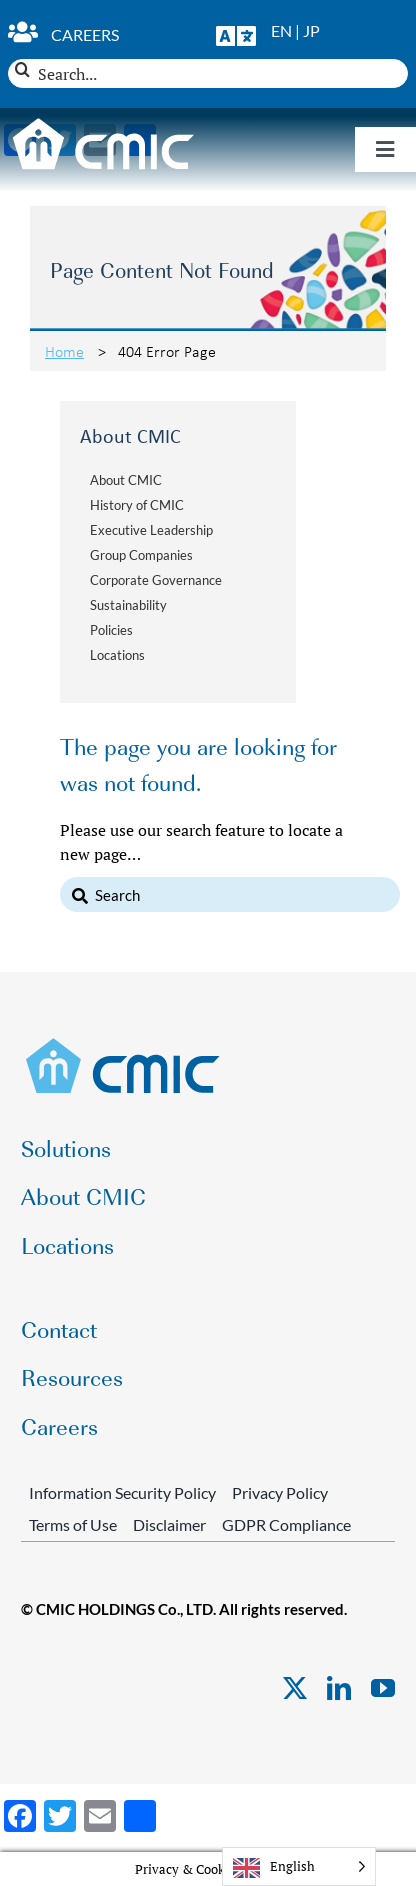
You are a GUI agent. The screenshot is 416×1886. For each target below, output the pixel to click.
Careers (85, 34)
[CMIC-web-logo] (123, 1044)
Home (64, 351)
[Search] (22, 69)
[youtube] (383, 1688)
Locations (117, 655)
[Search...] (207, 73)
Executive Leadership (151, 530)
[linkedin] (339, 1688)
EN (281, 30)
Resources (72, 1376)
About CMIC (126, 480)
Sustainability (128, 605)
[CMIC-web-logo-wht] (104, 124)
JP (311, 30)
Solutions (66, 1147)
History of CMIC (137, 505)
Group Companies (141, 555)
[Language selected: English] (299, 1866)
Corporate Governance (156, 580)
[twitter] (295, 1688)
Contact (59, 1328)
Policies (111, 630)
